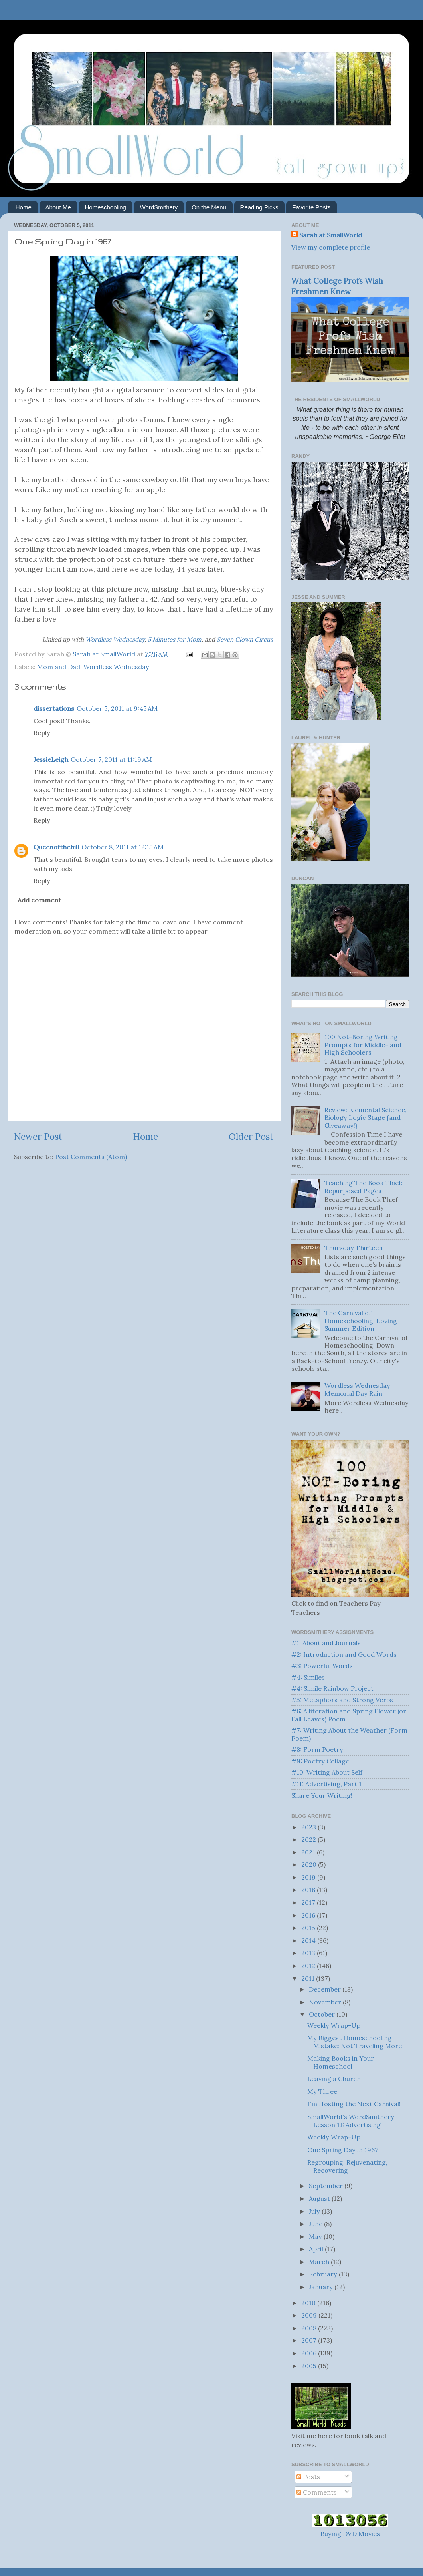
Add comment (39, 900)
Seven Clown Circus (245, 639)
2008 (309, 2328)
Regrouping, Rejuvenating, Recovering (347, 2166)
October (322, 2014)
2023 (309, 1827)
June (316, 2224)
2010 (309, 2303)
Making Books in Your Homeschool (340, 2062)
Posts (308, 2477)
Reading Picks (259, 207)
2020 (309, 1864)
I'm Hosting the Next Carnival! (354, 2104)
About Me (58, 207)
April (317, 2249)
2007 (309, 2340)
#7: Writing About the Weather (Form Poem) (349, 1734)
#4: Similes (308, 1677)
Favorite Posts (311, 207)
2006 (309, 2353)
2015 (309, 1928)
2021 (309, 1852)
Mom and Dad (58, 667)
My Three (322, 2091)
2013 (309, 1953)
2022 (309, 1839)
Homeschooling (105, 207)
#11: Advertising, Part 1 (326, 1784)
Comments (316, 2492)
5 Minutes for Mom (175, 639)
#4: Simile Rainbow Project (332, 1688)
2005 (309, 2366)
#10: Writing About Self (326, 1772)
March (320, 2262)
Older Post (251, 1136)
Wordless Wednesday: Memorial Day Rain (358, 1389)
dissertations (54, 708)
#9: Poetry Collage (320, 1761)
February (324, 2274)
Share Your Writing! (321, 1795)
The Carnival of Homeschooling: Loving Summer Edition (360, 1320)
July (315, 2211)
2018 (309, 1890)
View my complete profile (330, 247)
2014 (309, 1940)
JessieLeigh (51, 759)
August (320, 2198)
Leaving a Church (334, 2079)
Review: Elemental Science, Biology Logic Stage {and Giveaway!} (365, 1117)
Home (24, 207)
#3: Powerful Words (322, 1666)
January (321, 2287)
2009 (309, 2315)
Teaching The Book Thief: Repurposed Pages (363, 1186)
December (325, 1989)
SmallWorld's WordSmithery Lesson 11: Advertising (350, 2120)
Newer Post (38, 1136)
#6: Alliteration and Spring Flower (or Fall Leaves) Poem (348, 1715)
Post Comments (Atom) (91, 1157)
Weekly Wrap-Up (333, 2025)
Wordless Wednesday (114, 639)
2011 (308, 1978)
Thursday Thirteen (353, 1248)
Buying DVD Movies (350, 2534)
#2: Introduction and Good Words (344, 1654)
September (326, 2186)
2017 (309, 1902)
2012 (309, 1966)
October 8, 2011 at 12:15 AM (122, 847)
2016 (309, 1915)
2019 (309, 1877)
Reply (42, 733)
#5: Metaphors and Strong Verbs (342, 1700)
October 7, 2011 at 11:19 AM (111, 759)
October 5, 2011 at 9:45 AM (117, 708)
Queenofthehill (56, 847)
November (326, 2002)
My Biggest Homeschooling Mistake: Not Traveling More (354, 2041)
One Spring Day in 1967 (342, 2150)
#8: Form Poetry (317, 1749)
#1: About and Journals (326, 1643)
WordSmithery (159, 207)
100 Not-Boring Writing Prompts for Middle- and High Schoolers (362, 1044)
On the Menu (209, 207)
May (316, 2236)
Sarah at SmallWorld (330, 235)
